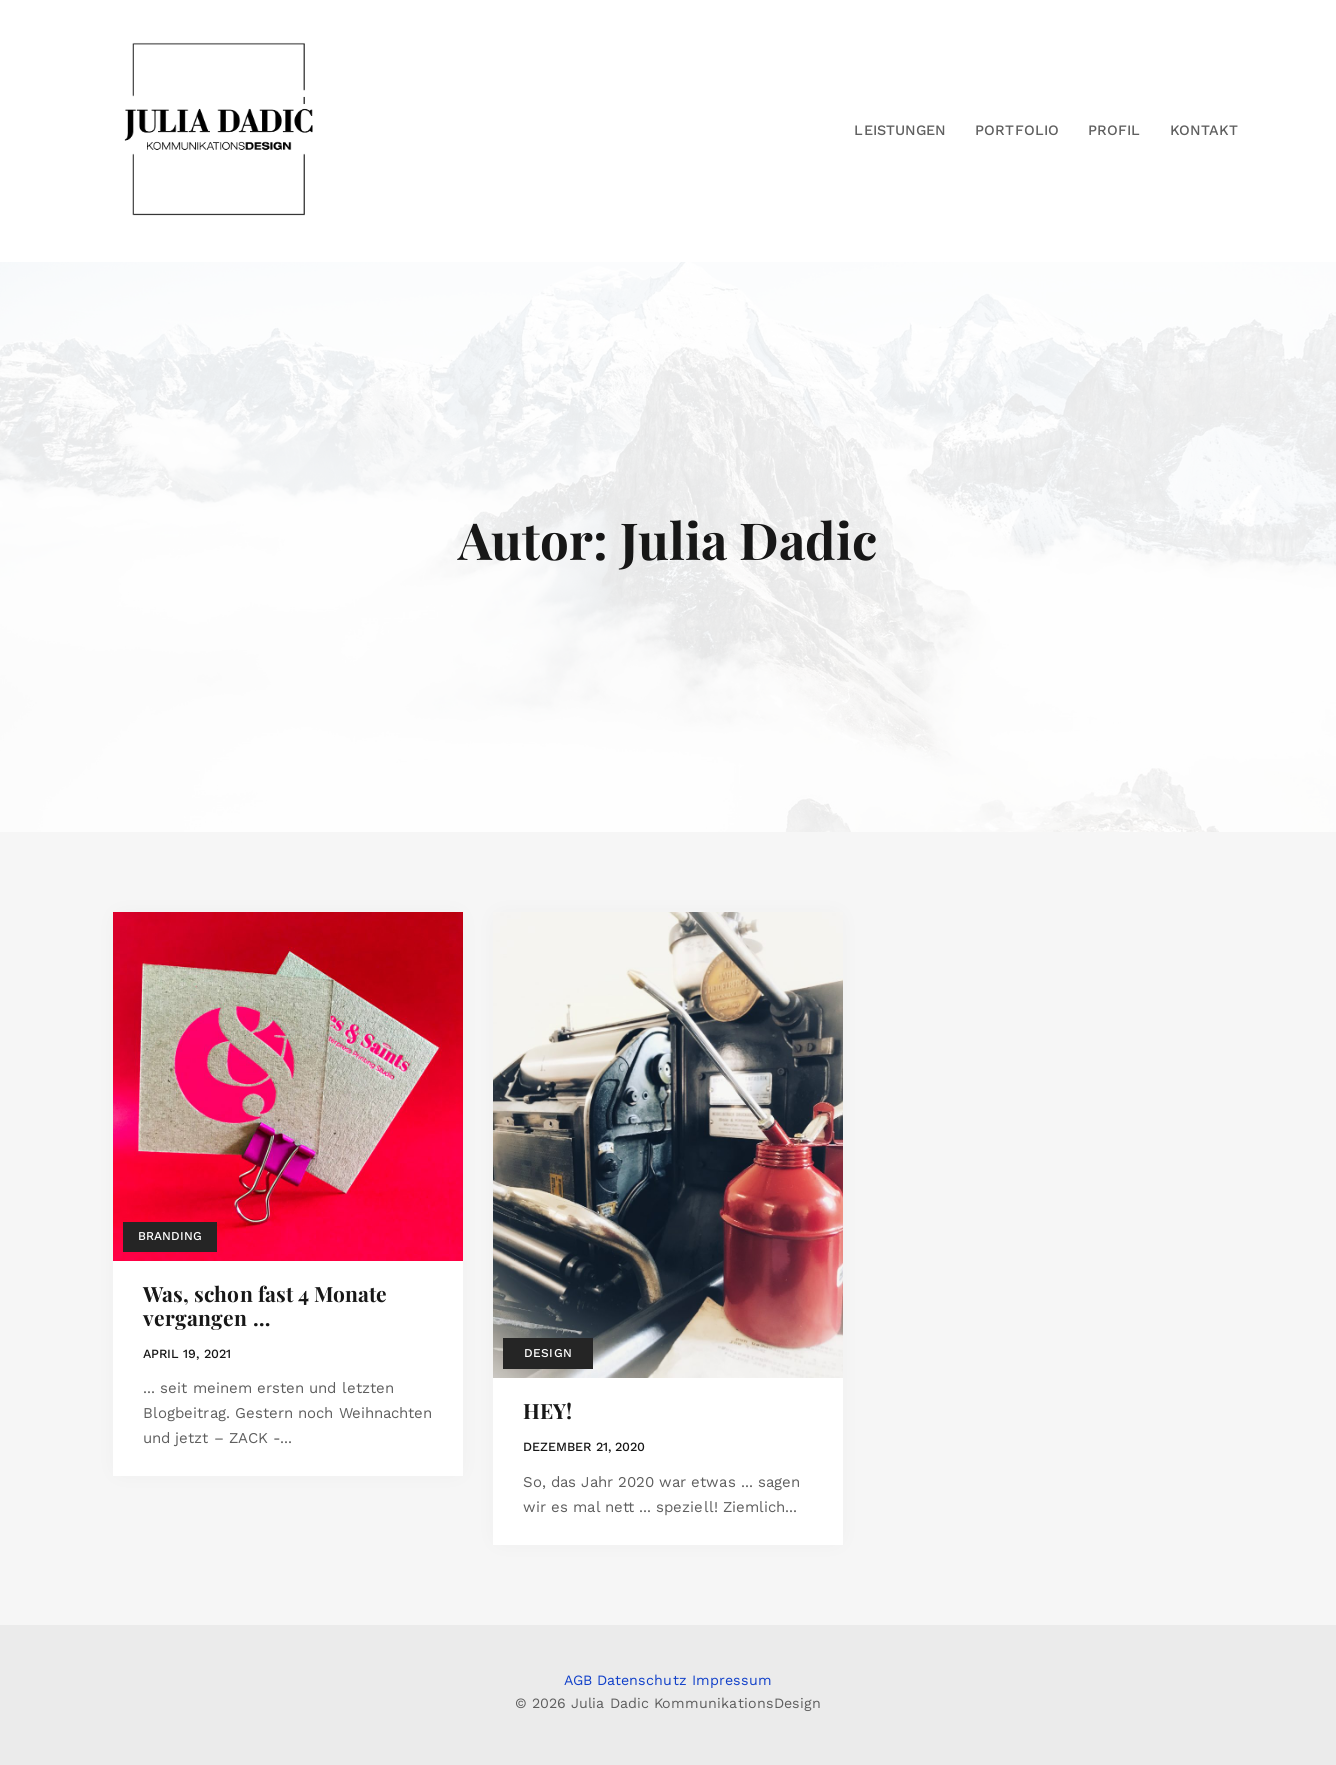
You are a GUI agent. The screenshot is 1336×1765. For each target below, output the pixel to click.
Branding (170, 1236)
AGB (578, 1680)
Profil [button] (1114, 130)
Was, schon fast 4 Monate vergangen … (265, 1304)
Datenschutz (642, 1680)
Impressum (732, 1680)
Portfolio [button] (1017, 130)
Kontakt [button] (1204, 130)
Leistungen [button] (900, 130)
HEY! (547, 1410)
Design (547, 1353)
